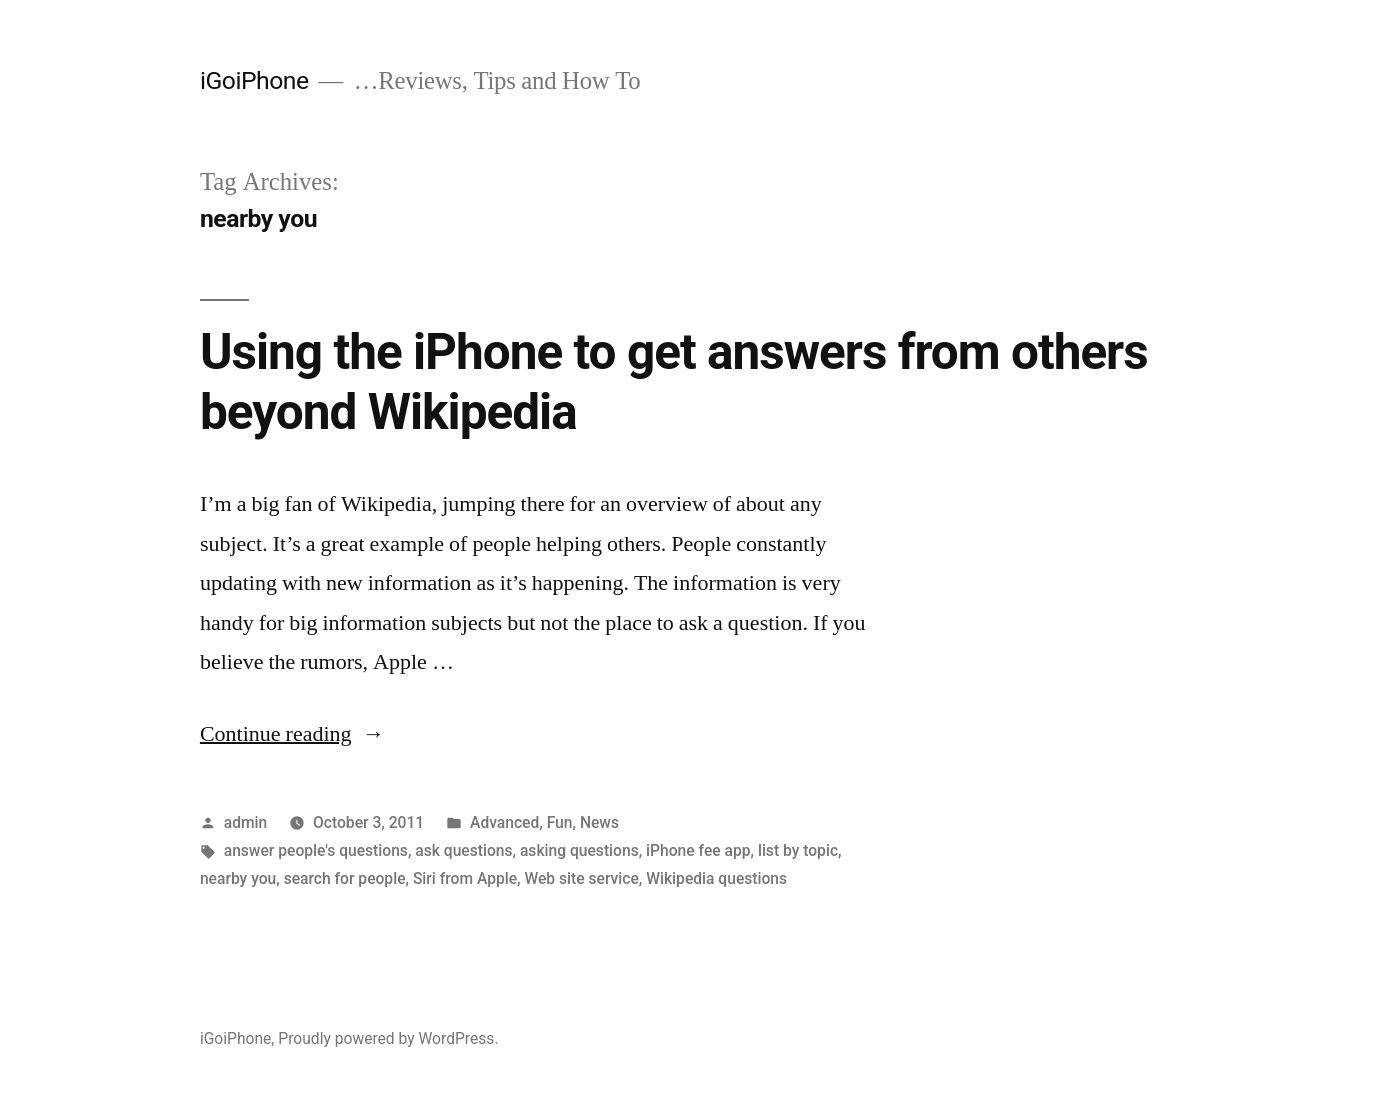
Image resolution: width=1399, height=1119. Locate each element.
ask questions (463, 850)
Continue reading (292, 734)
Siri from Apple (465, 878)
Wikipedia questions (716, 878)
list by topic (798, 850)
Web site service (581, 878)
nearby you (238, 878)
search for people (345, 878)
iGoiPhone (254, 80)
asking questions (579, 850)
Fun (560, 822)
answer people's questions (316, 850)
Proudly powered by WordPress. (388, 1038)
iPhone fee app (698, 850)
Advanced (504, 822)
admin (246, 822)
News (599, 822)
